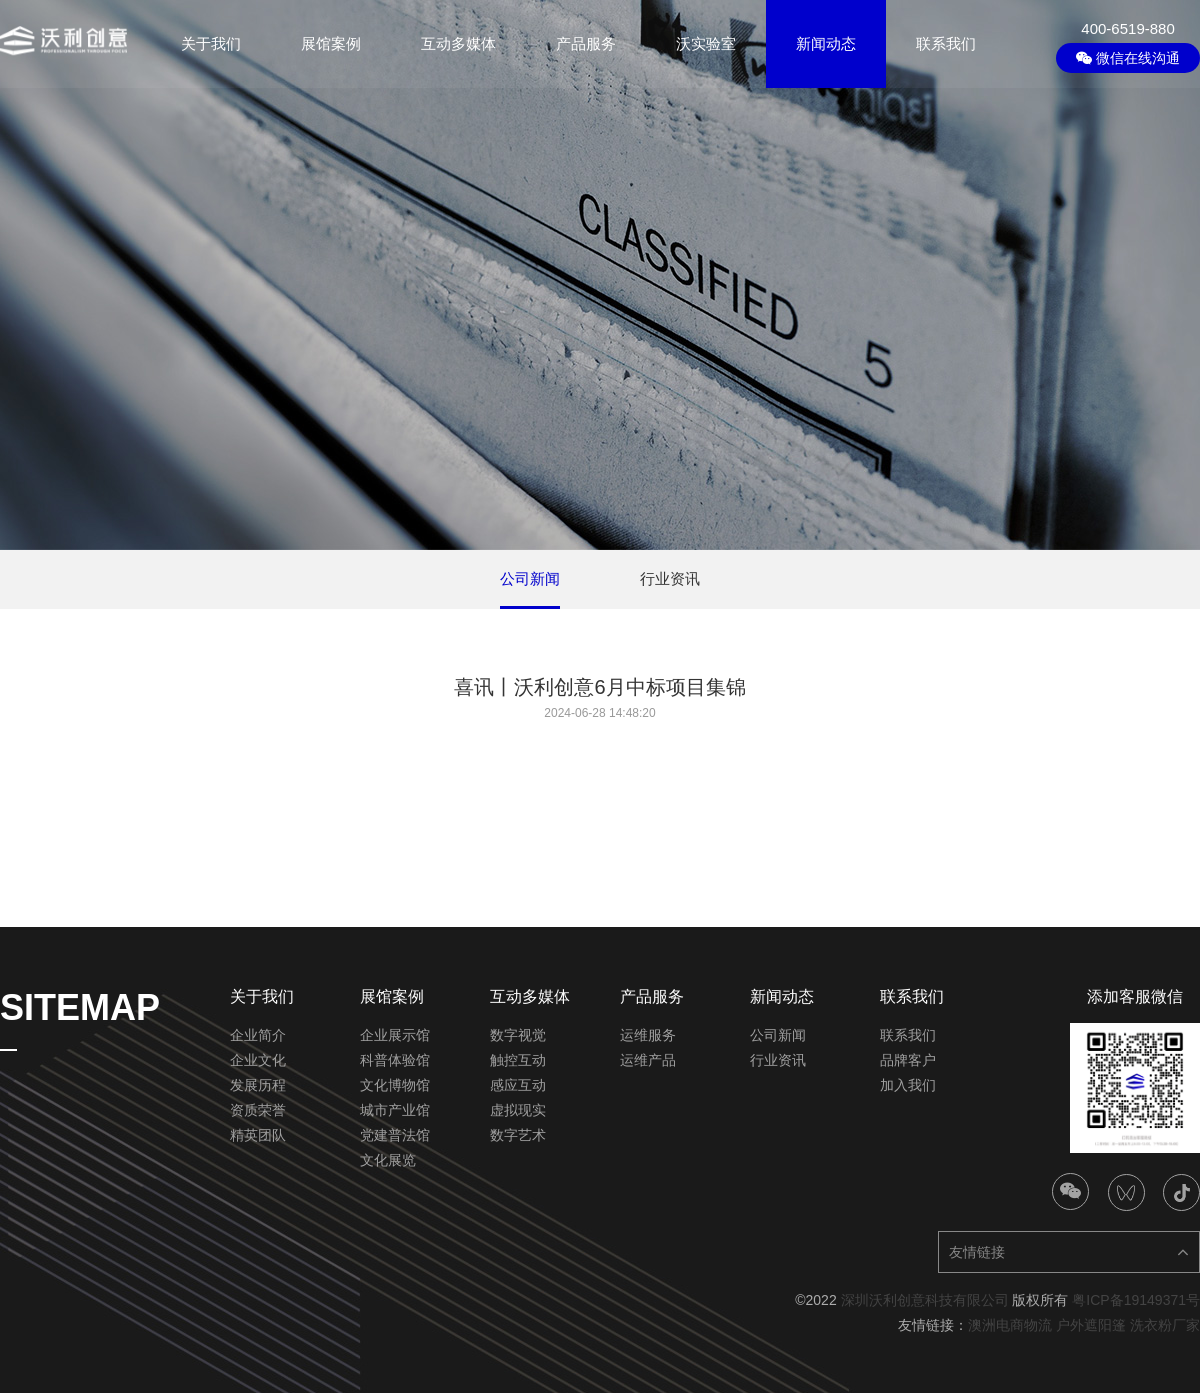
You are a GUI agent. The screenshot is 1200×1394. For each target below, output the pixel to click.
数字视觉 (518, 1036)
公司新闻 (778, 1036)
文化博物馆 (395, 1086)
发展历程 (258, 1086)
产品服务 (586, 43)
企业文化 (258, 1061)
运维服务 (648, 1036)
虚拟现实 (518, 1111)
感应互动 (518, 1086)
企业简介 (258, 1036)
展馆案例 (331, 43)
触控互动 (518, 1061)
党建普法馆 (395, 1136)
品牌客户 (908, 1061)
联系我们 (946, 43)
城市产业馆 (395, 1111)
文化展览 (388, 1161)
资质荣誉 (258, 1111)
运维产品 (648, 1061)
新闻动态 (826, 43)
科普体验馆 (395, 1061)
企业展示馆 (395, 1036)
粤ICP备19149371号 (1136, 1301)
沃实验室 (706, 43)
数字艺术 (518, 1136)
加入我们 (908, 1086)
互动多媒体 (458, 43)
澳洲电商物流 (1010, 1326)
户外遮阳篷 (1091, 1326)
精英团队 (258, 1136)
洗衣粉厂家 (1165, 1326)
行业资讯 (778, 1061)
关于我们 (211, 43)
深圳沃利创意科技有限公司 (925, 1301)
